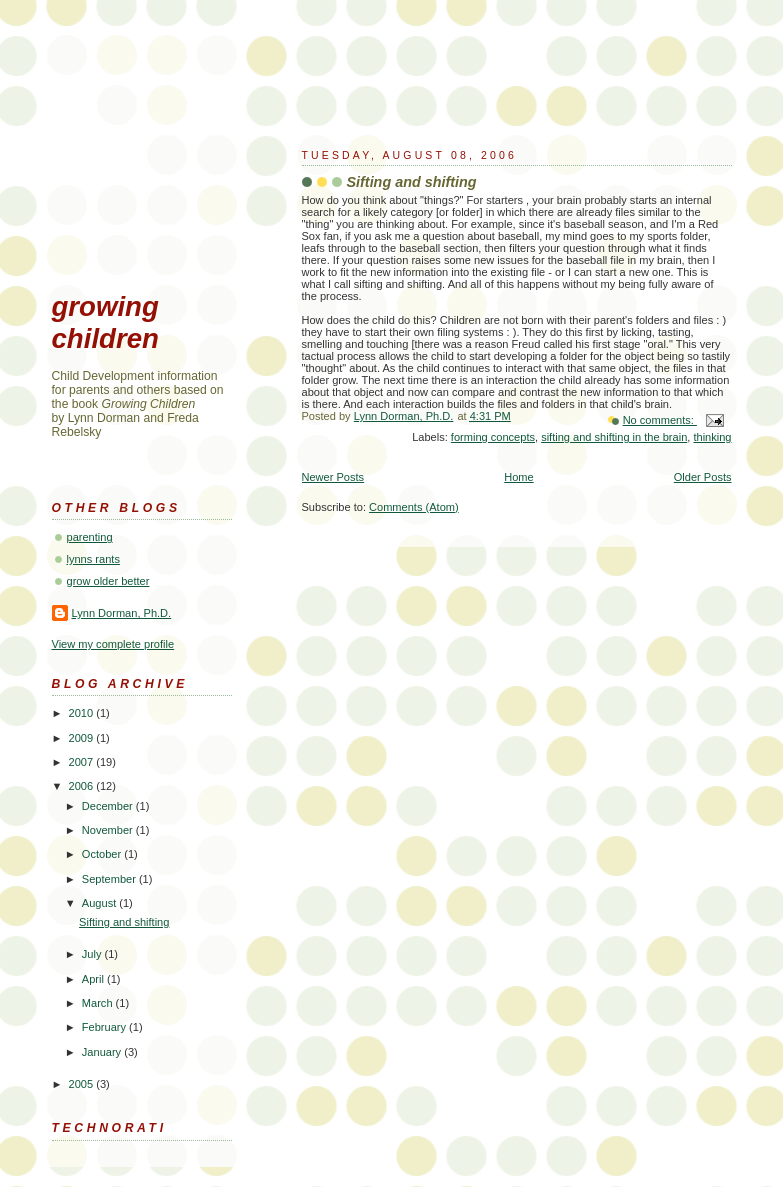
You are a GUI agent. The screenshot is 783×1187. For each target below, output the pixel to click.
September (110, 879)
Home (518, 477)
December (109, 806)
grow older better (108, 581)
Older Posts (703, 477)
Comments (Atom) (414, 507)
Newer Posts (333, 477)
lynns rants (93, 559)
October (103, 854)
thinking (712, 437)
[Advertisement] (152, 176)
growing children (105, 322)
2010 (83, 713)
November (109, 830)
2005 (83, 1084)
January (103, 1052)
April (94, 979)
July (93, 954)
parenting (90, 537)
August (100, 903)
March (99, 1003)
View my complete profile (113, 644)
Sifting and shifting (412, 182)
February (105, 1027)
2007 (83, 762)
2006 (83, 786)
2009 (83, 738)
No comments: (660, 420)
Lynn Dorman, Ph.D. (122, 613)
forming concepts (493, 437)
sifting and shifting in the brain (614, 437)
